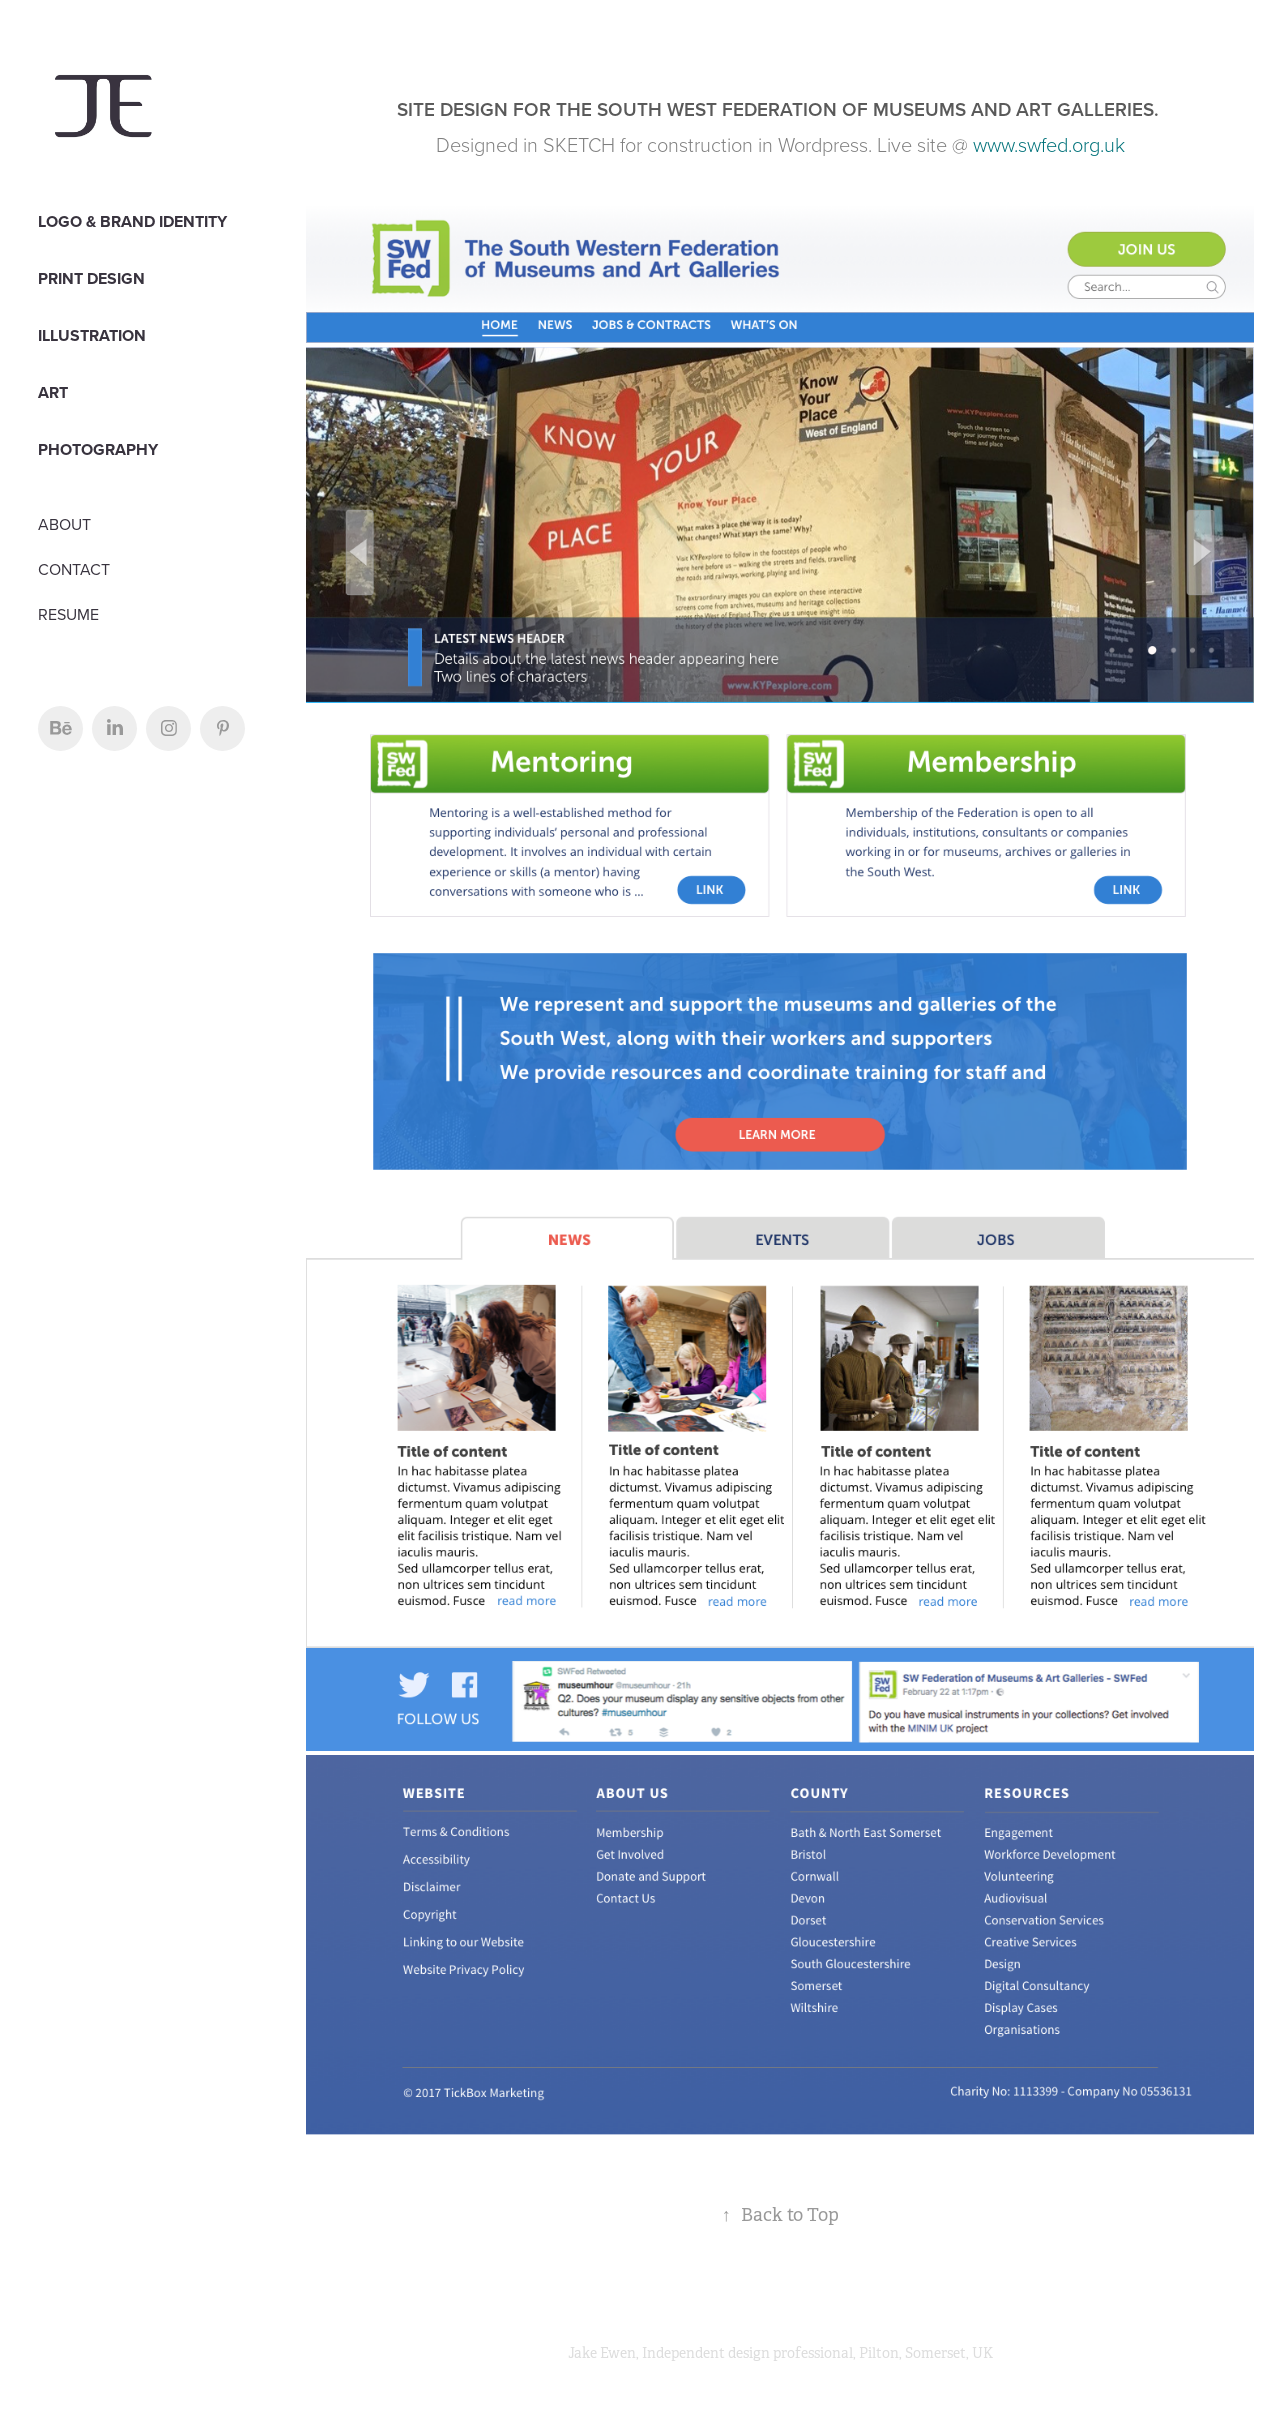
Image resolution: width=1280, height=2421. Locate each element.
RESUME (68, 614)
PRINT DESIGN (91, 278)
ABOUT (64, 524)
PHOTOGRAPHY (98, 449)
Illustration (92, 335)
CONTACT (74, 569)
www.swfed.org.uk (1049, 144)
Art (53, 392)
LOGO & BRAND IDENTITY (132, 221)
